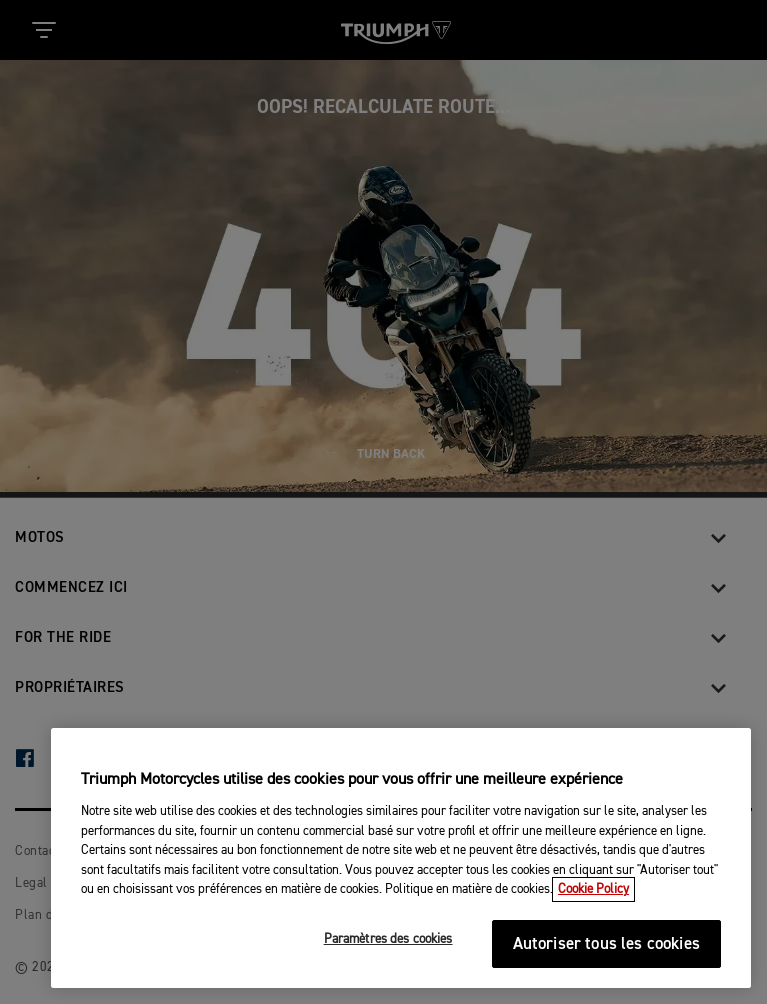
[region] (401, 858)
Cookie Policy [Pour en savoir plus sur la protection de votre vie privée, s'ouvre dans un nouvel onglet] (593, 889)
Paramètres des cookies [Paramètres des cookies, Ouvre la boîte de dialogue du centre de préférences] (388, 939)
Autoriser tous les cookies (606, 944)
